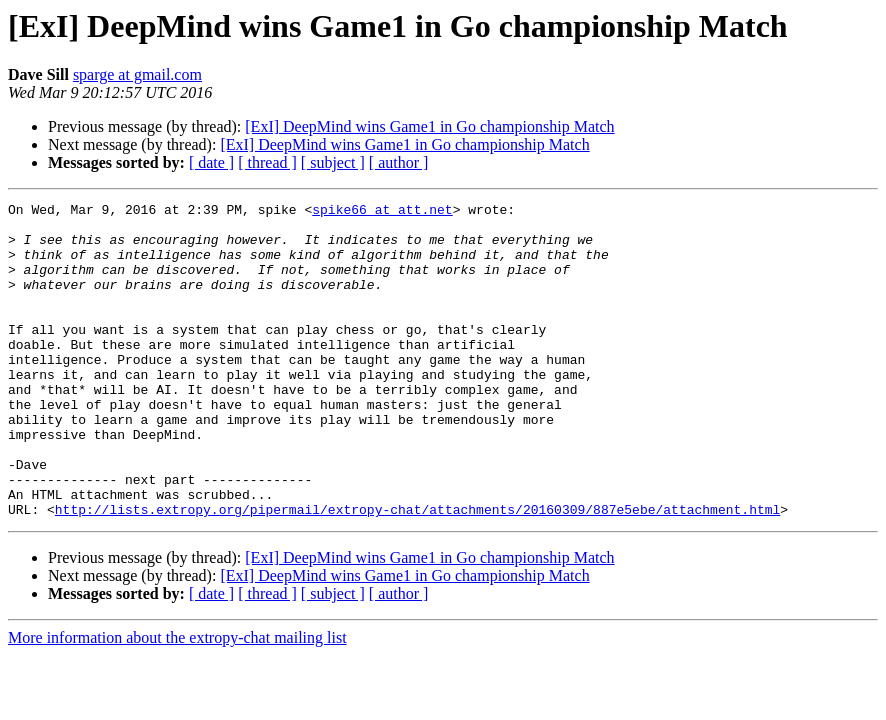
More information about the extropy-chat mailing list (177, 700)
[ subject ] (333, 162)
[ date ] (211, 162)
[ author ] (399, 162)
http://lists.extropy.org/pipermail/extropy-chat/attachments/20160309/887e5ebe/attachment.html (417, 572)
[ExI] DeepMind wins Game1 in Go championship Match (429, 126)
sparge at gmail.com (137, 74)
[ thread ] (267, 162)
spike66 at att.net (382, 212)
